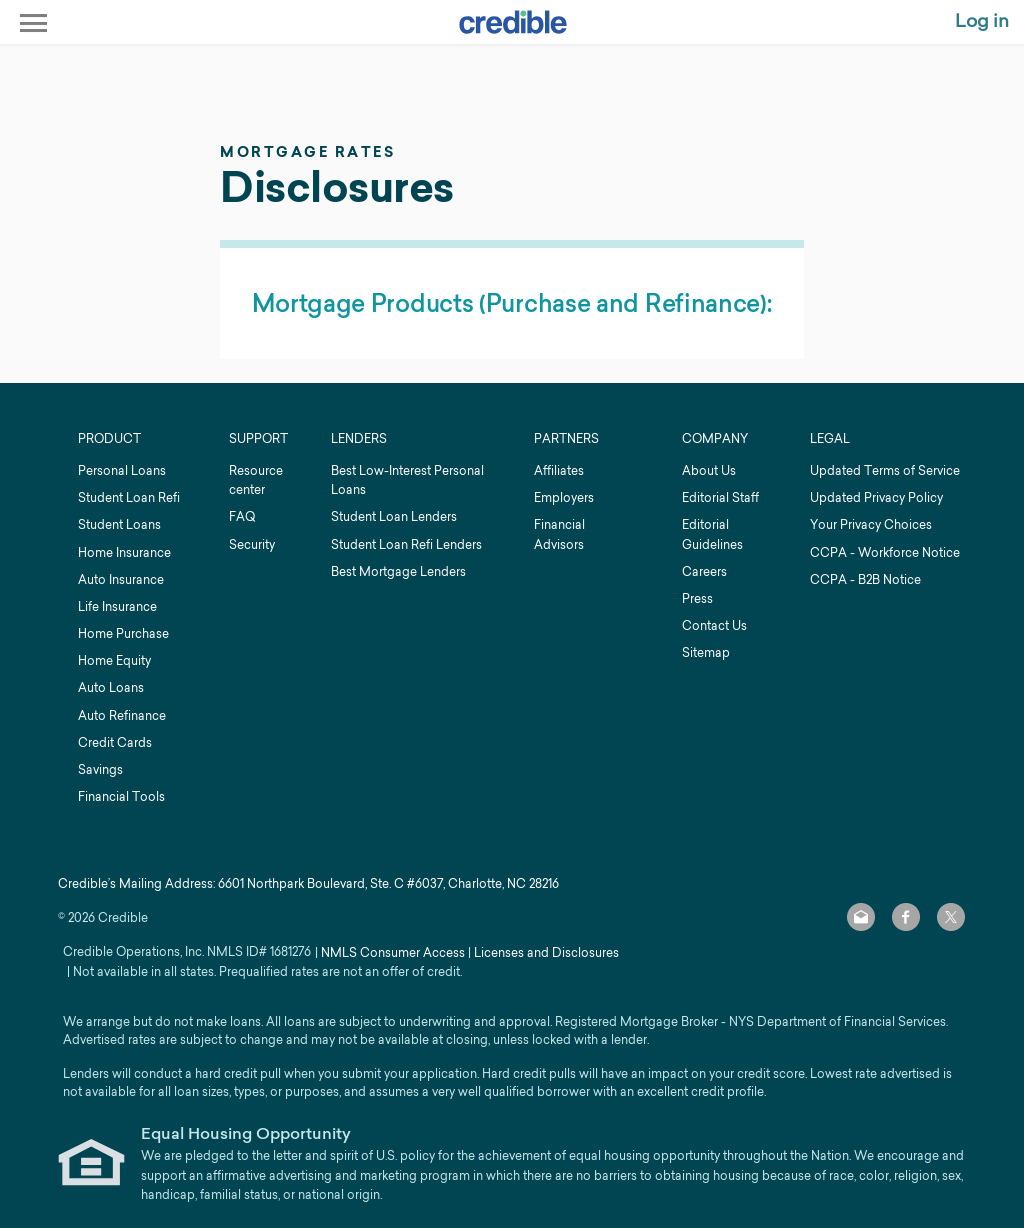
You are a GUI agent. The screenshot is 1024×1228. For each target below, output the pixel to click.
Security (252, 544)
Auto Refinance (122, 715)
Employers (564, 497)
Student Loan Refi (129, 497)
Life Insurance (117, 606)
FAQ (242, 516)
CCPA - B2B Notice (865, 579)
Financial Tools (121, 796)
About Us (709, 470)
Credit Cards (115, 742)
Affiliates (559, 470)
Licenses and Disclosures (546, 952)
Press (697, 598)
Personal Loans (122, 470)
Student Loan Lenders (394, 516)
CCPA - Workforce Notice (885, 552)
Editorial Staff (720, 497)
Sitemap (706, 652)
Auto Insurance (121, 579)
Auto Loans (111, 687)
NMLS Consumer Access (393, 952)
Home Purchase (123, 633)
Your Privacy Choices (871, 524)
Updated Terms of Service (885, 470)
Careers (704, 571)
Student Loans (119, 524)
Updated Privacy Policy (876, 497)
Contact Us (714, 625)
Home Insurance (124, 552)
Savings (100, 769)
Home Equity (114, 660)
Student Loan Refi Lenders (406, 544)
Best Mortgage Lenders (398, 571)
